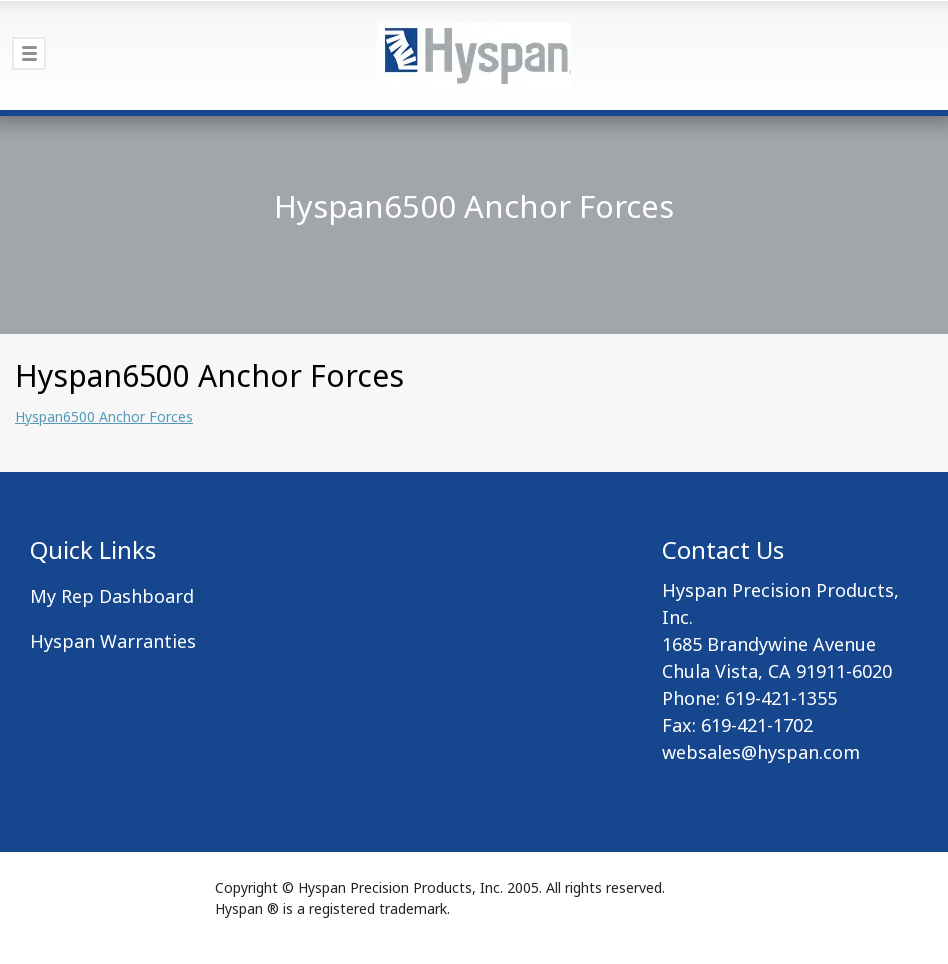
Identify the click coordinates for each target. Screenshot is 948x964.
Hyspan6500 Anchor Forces (104, 416)
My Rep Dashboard (112, 596)
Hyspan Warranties (113, 641)
